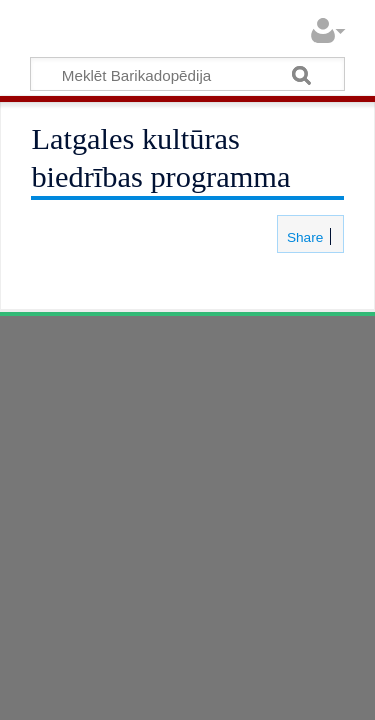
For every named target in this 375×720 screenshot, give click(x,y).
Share (303, 237)
